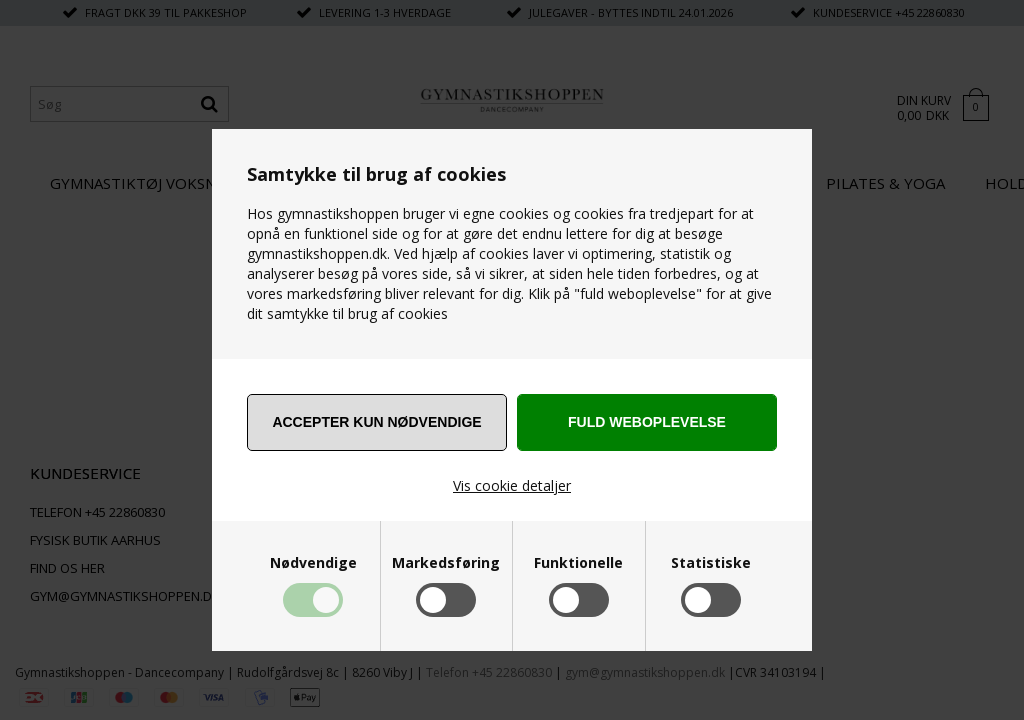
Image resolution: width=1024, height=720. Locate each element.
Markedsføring (446, 563)
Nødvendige (313, 563)
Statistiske (711, 563)
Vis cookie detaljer (512, 485)
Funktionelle (578, 563)
